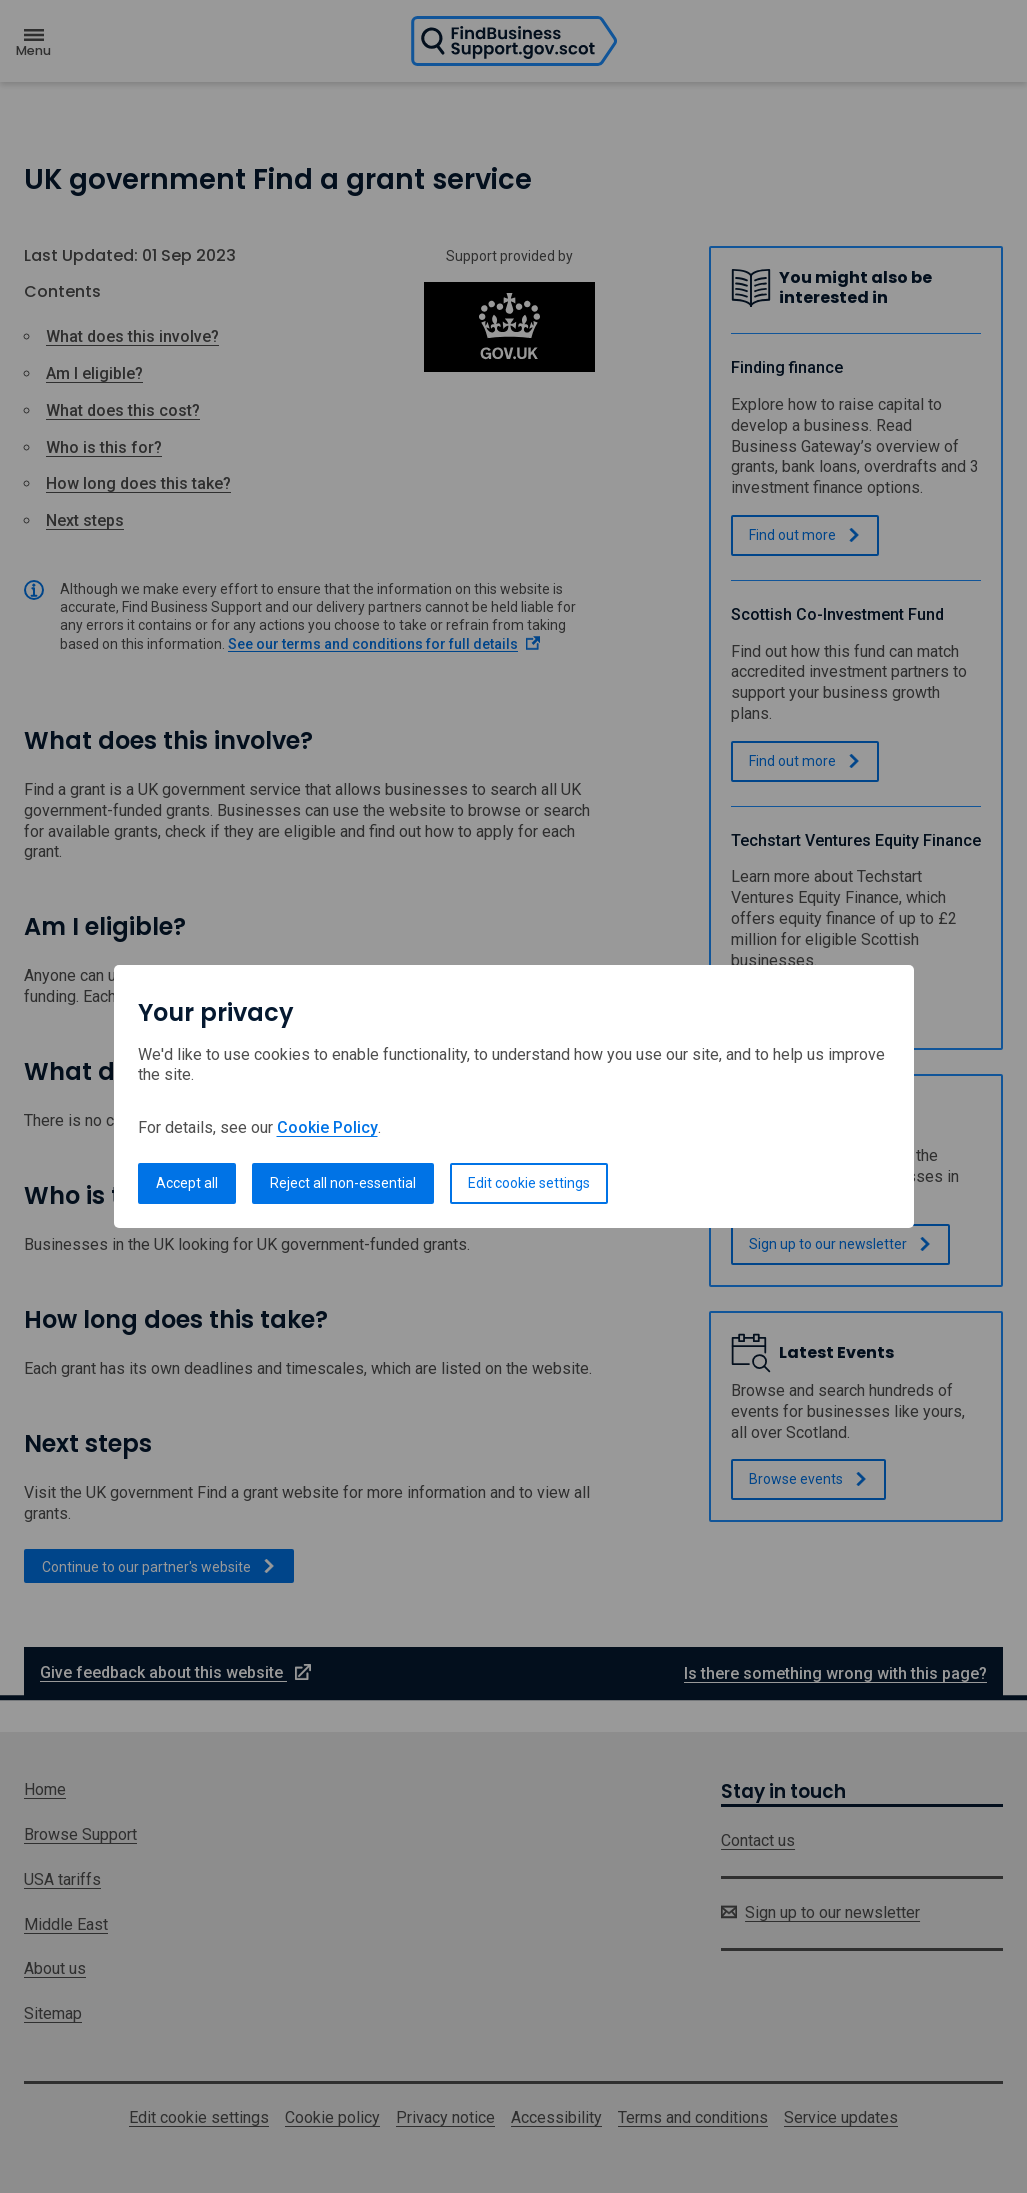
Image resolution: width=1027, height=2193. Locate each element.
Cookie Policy (327, 1127)
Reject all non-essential (343, 1183)
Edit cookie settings (529, 1183)
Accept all (187, 1183)
